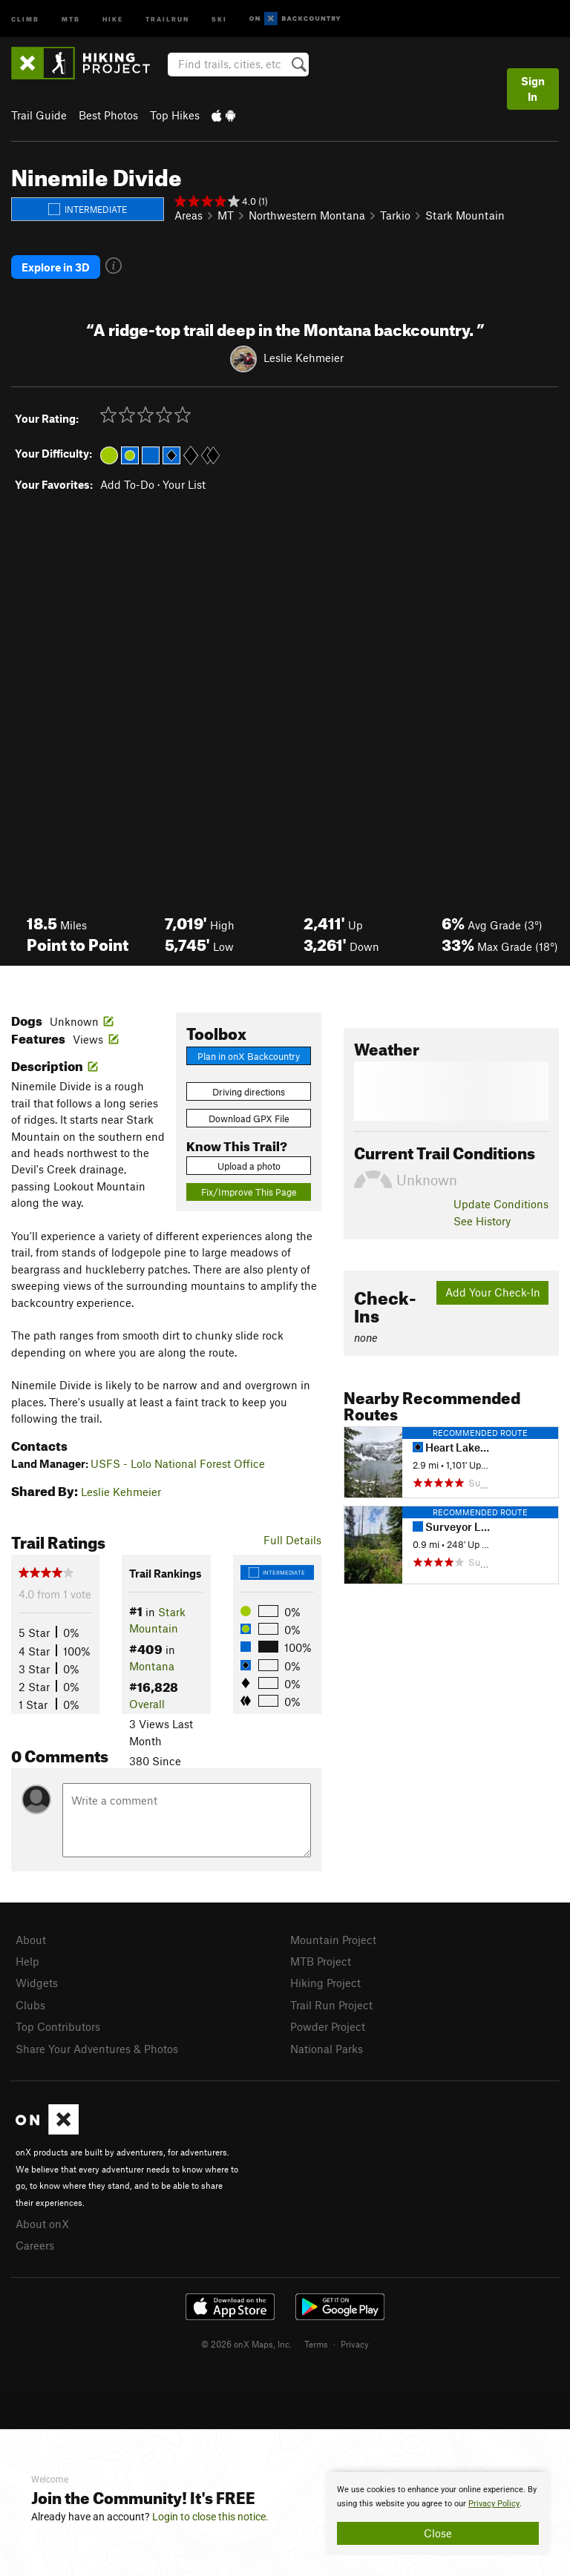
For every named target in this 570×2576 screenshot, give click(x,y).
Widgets (37, 1982)
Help (27, 1961)
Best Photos (108, 115)
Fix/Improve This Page (249, 1192)
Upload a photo (249, 1166)
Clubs (30, 2005)
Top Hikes (175, 115)
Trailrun (167, 18)
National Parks (326, 2048)
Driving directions (248, 1092)
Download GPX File (249, 1118)
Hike (112, 18)
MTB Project (320, 1961)
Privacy (355, 2344)
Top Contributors (58, 2026)
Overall (147, 1703)
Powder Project (327, 2026)
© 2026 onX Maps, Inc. (246, 2344)
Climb (25, 18)
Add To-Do (127, 484)
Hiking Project (325, 1982)
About (31, 1939)
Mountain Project (333, 1939)
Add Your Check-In (492, 1292)
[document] (438, 2514)
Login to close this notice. (210, 2517)
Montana (151, 1666)
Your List (184, 484)
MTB (71, 18)
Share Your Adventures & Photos (97, 2048)
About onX (42, 2223)
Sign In (533, 88)
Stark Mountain (465, 215)
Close (438, 2533)
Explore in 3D (56, 267)
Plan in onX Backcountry (248, 1056)
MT (225, 215)
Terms (316, 2344)
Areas (188, 215)
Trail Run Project (331, 2005)
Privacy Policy (494, 2504)
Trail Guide (39, 115)
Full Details (292, 1539)
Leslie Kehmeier (303, 357)
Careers (35, 2245)
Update (500, 1203)
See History (482, 1221)
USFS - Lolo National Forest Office (178, 1463)
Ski (219, 18)
